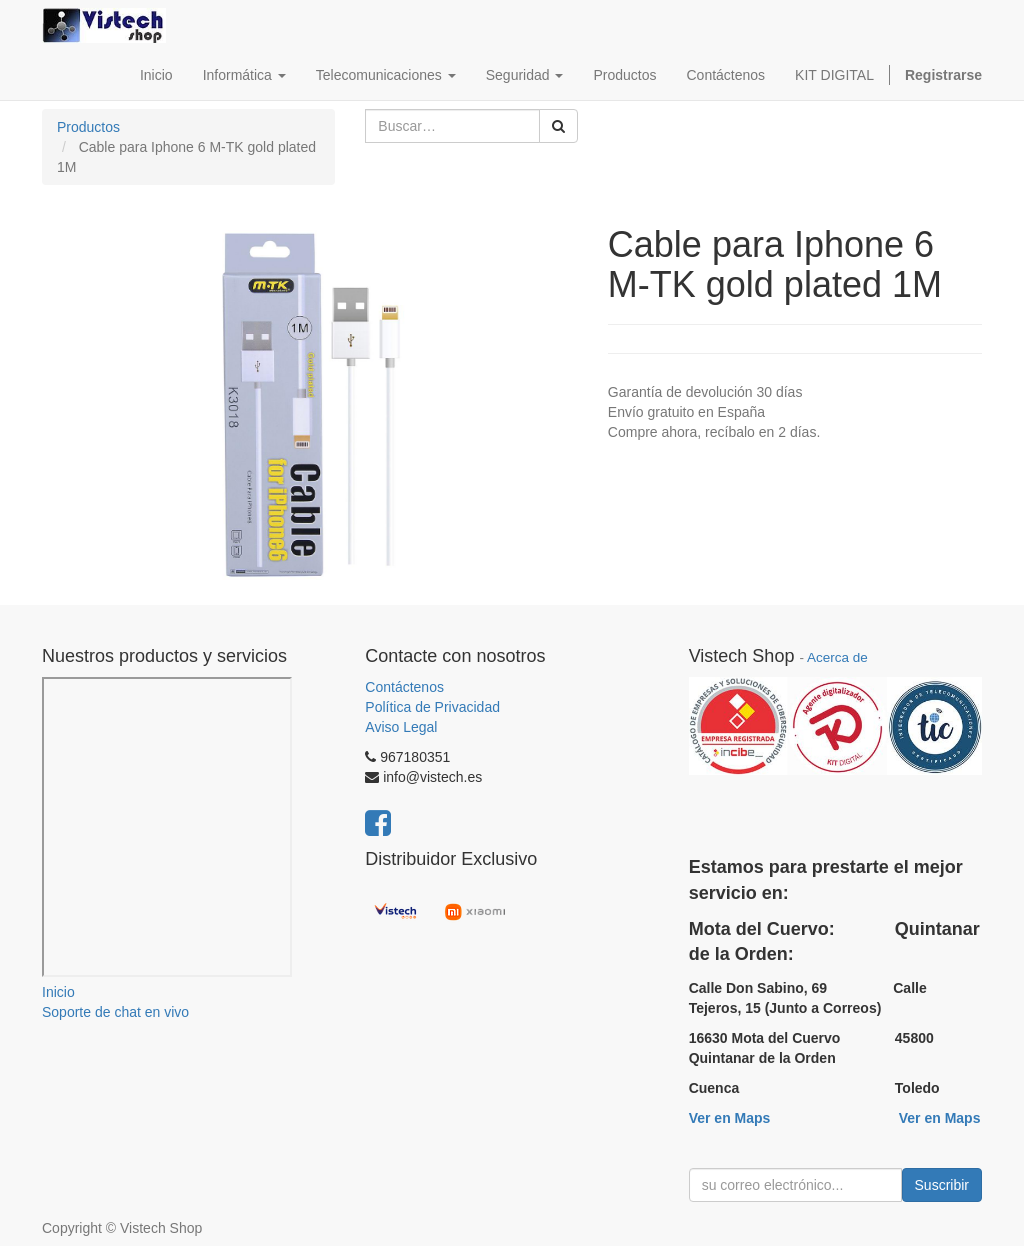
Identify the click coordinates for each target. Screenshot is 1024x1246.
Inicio (58, 992)
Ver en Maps (730, 1118)
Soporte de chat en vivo (115, 1012)
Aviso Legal (401, 727)
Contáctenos (404, 687)
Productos (88, 127)
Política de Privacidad (432, 707)
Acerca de (837, 657)
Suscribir (942, 1185)
